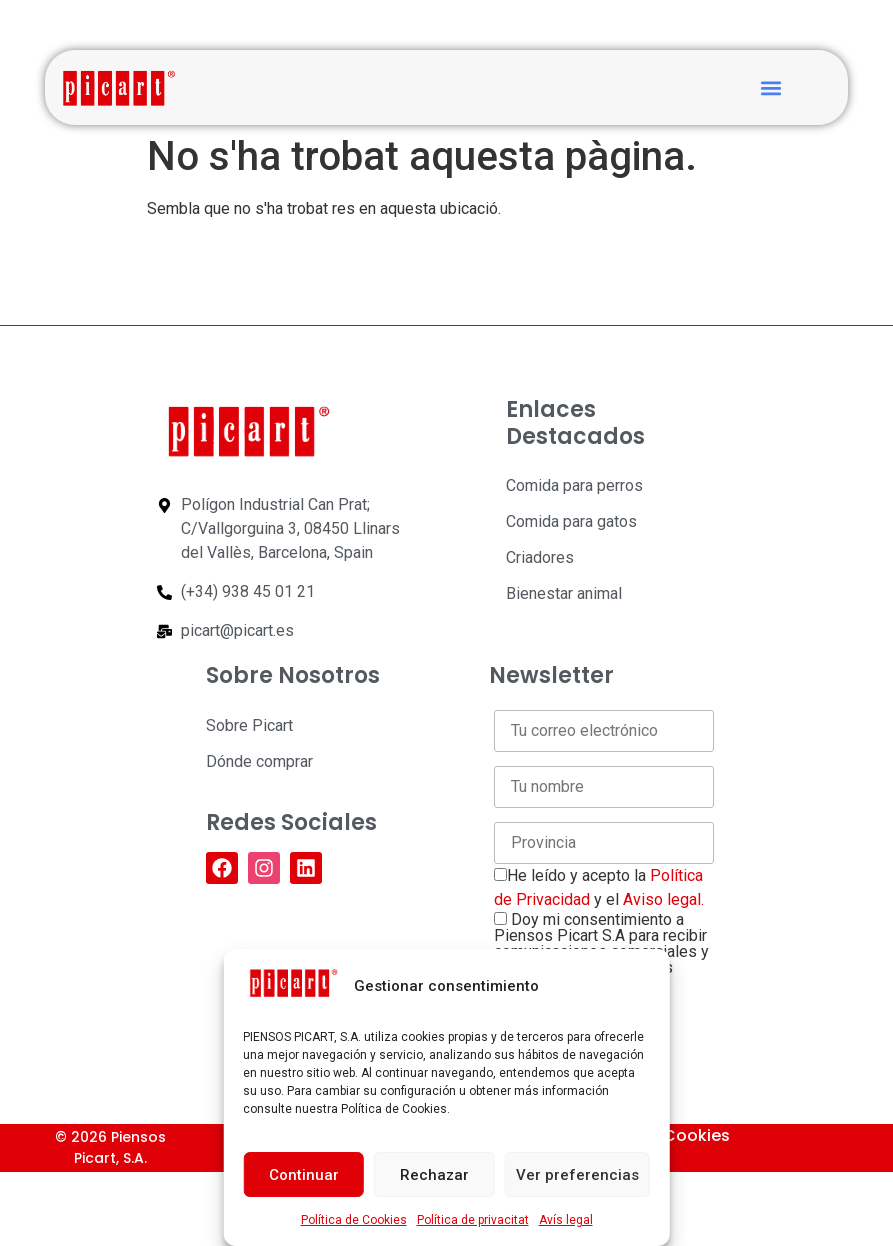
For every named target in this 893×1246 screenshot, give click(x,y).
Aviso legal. (663, 899)
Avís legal (566, 1220)
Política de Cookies (354, 1220)
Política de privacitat (473, 1220)
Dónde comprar (259, 761)
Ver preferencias (577, 1175)
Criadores (540, 557)
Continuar (304, 1175)
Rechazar (434, 1175)
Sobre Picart (249, 725)
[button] (770, 87)
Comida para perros (574, 485)
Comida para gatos (571, 521)
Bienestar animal (564, 593)
